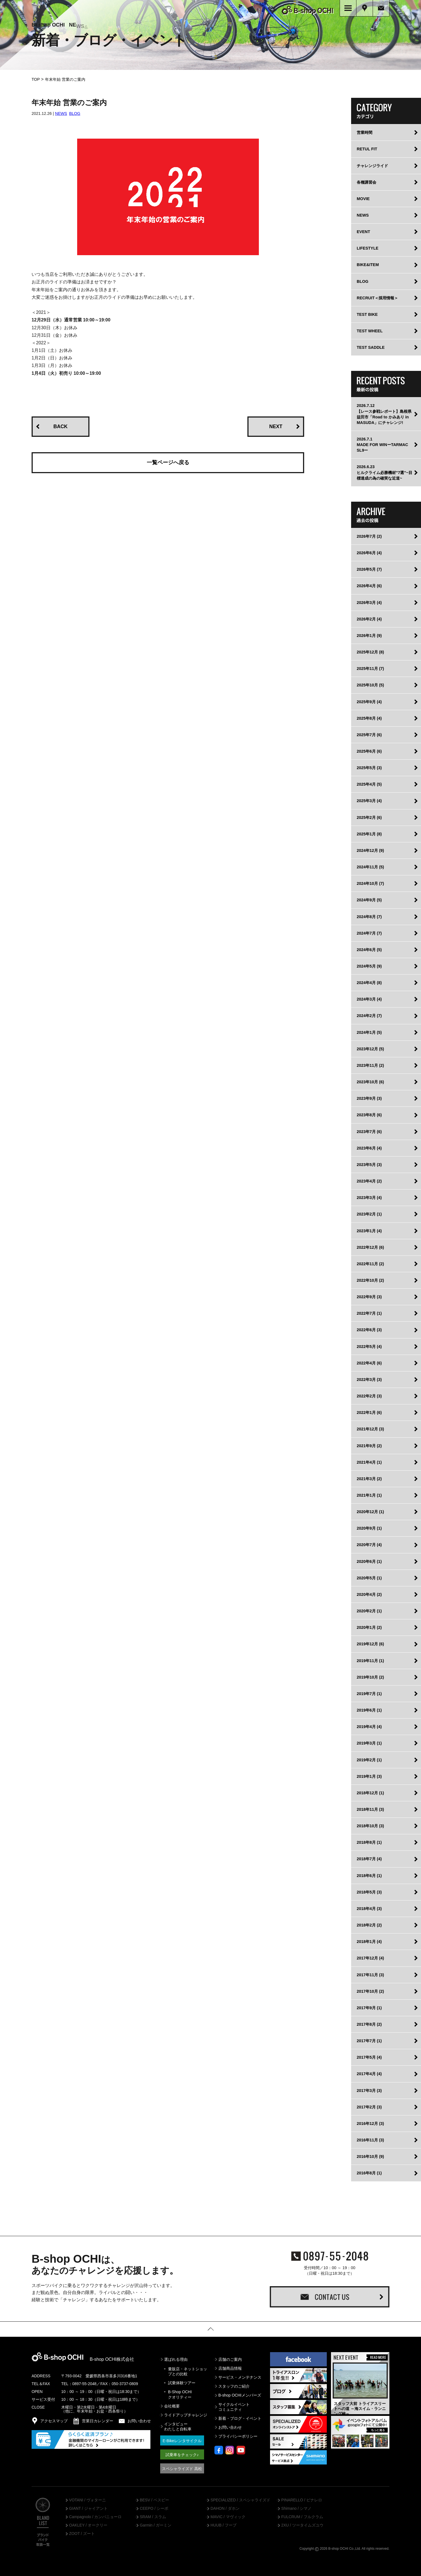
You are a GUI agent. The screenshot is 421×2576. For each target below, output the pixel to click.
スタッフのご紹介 (234, 2385)
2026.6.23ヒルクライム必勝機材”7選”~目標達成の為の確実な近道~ (384, 471)
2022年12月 (370, 1246)
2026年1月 (369, 634)
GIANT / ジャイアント (88, 2507)
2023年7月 (369, 1130)
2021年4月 (369, 1461)
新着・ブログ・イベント (239, 2417)
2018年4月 (369, 1907)
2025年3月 (369, 799)
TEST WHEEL (370, 330)
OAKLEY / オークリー (88, 2524)
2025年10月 (370, 684)
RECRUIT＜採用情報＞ (377, 297)
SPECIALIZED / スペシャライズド (240, 2499)
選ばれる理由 (176, 2358)
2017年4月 (369, 2072)
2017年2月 (369, 2106)
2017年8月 (369, 2023)
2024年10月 (370, 882)
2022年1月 (369, 1411)
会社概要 (172, 2404)
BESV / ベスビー (154, 2499)
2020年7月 (369, 1543)
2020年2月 (369, 1610)
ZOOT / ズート (82, 2533)
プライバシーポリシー (237, 2435)
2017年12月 (370, 1957)
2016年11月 (370, 2139)
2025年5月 (369, 766)
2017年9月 (369, 2006)
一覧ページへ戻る (168, 461)
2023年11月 (370, 1064)
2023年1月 (369, 1229)
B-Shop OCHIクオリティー (180, 2393)
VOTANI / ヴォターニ (87, 2499)
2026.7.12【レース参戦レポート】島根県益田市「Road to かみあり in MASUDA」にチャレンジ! (384, 412)
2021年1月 (369, 1494)
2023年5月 (369, 1163)
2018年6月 (369, 1874)
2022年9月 (369, 1295)
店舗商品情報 (230, 2367)
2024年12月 (370, 849)
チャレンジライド (372, 164)
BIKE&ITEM (368, 263)
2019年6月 (369, 1709)
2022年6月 (369, 1328)
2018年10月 (370, 1825)
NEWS (61, 112)
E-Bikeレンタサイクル (182, 2439)
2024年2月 (369, 1014)
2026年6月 (369, 551)
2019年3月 (369, 1742)
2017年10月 (370, 1990)
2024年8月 (369, 915)
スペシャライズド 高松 (182, 2467)
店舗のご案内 (230, 2358)
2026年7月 (369, 535)
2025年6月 (369, 750)
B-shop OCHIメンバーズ (239, 2394)
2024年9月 (369, 899)
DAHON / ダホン (225, 2507)
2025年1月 (369, 833)
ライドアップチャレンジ (185, 2413)
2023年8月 (369, 1114)
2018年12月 (370, 1792)
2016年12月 (370, 2122)
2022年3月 (369, 1378)
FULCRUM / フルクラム (302, 2516)
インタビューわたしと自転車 (177, 2425)
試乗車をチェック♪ (182, 2453)
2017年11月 (370, 1973)
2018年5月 (369, 1891)
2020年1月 (369, 1626)
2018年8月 (369, 1841)
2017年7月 (369, 2039)
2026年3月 (369, 601)
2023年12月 (370, 1048)
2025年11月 (370, 667)
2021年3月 (369, 1477)
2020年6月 (369, 1560)
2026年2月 (369, 617)
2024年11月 (370, 866)
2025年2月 (369, 816)
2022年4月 (369, 1362)
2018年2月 (369, 1924)
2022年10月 (370, 1279)
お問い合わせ (230, 2426)
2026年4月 (369, 584)
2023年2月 (369, 1213)
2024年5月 (369, 965)
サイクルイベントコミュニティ (234, 2405)
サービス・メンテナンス (239, 2376)
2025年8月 (369, 717)
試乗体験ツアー (181, 2382)
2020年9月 (369, 1527)
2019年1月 (369, 1775)
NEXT (275, 425)
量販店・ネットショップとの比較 (187, 2370)
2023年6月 (369, 1147)
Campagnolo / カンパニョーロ (95, 2516)
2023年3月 (369, 1196)
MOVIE (363, 197)
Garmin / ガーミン (155, 2524)
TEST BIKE (367, 313)
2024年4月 (369, 981)
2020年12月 (370, 1510)
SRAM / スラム (153, 2516)
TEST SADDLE (371, 346)
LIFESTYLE (368, 247)
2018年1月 (369, 1940)
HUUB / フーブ (223, 2524)
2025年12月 (370, 651)
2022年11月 (370, 1263)
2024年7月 (369, 932)
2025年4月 (369, 783)
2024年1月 (369, 1031)
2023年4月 (369, 1180)
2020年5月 (369, 1577)
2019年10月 (370, 1676)
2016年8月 (369, 2172)
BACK (60, 425)
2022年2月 (369, 1395)
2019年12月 (370, 1643)
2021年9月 (369, 1444)
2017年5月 (369, 2056)
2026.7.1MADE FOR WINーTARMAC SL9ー (382, 443)
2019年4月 (369, 1725)
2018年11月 (370, 1808)
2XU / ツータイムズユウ (302, 2524)
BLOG (74, 112)
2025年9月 (369, 700)
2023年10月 (370, 1081)
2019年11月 (370, 1659)
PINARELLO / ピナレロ (301, 2499)
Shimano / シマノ (296, 2507)
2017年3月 (369, 2089)
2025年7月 (369, 733)
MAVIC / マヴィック (227, 2516)
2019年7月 (369, 1692)
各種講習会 (366, 181)
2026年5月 (369, 568)
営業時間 (364, 131)
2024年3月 (369, 998)
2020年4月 (369, 1593)
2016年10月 (370, 2155)
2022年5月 (369, 1345)
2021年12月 (370, 1428)
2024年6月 (369, 948)
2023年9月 (369, 1097)
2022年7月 (369, 1312)
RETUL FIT (367, 148)
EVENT (363, 230)
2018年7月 (369, 1858)
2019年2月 (369, 1758)
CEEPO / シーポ (154, 2507)
